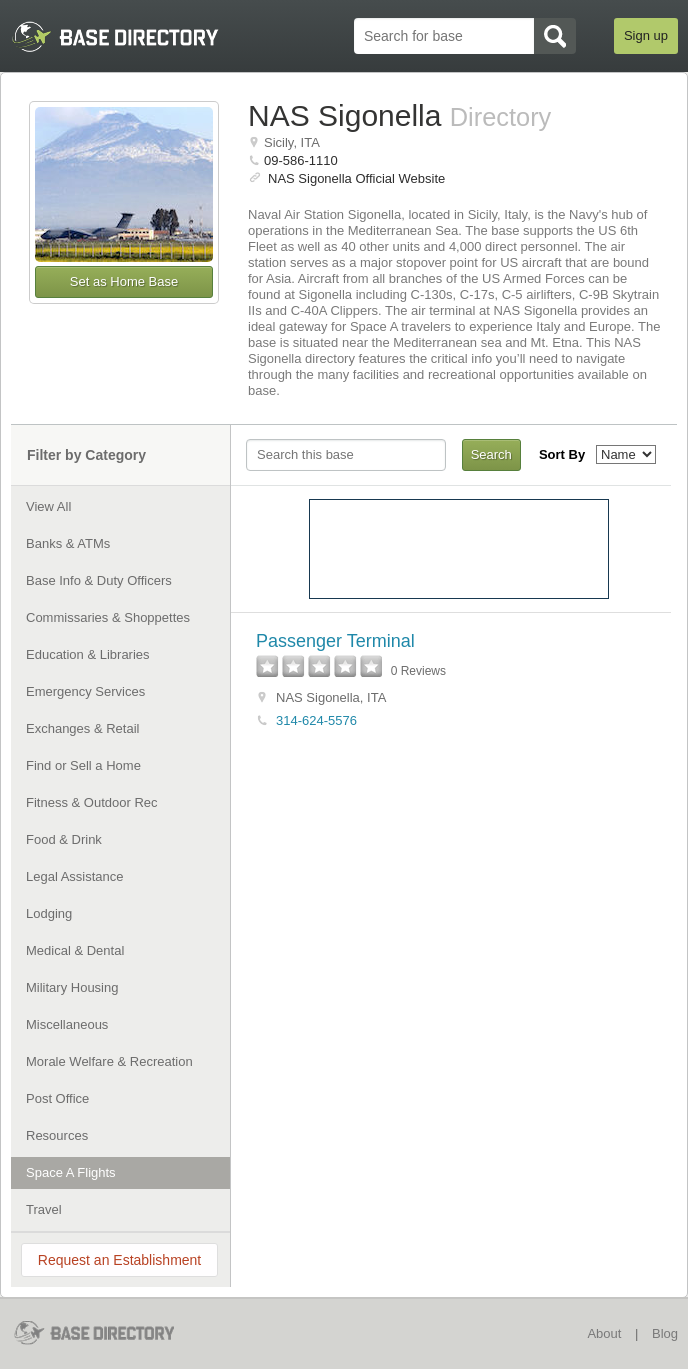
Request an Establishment (119, 1260)
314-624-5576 (316, 720)
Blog (665, 1333)
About (604, 1333)
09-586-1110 (301, 160)
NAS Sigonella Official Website (356, 178)
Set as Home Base (124, 281)
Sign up (646, 35)
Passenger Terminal (335, 641)
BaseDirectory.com (107, 1332)
